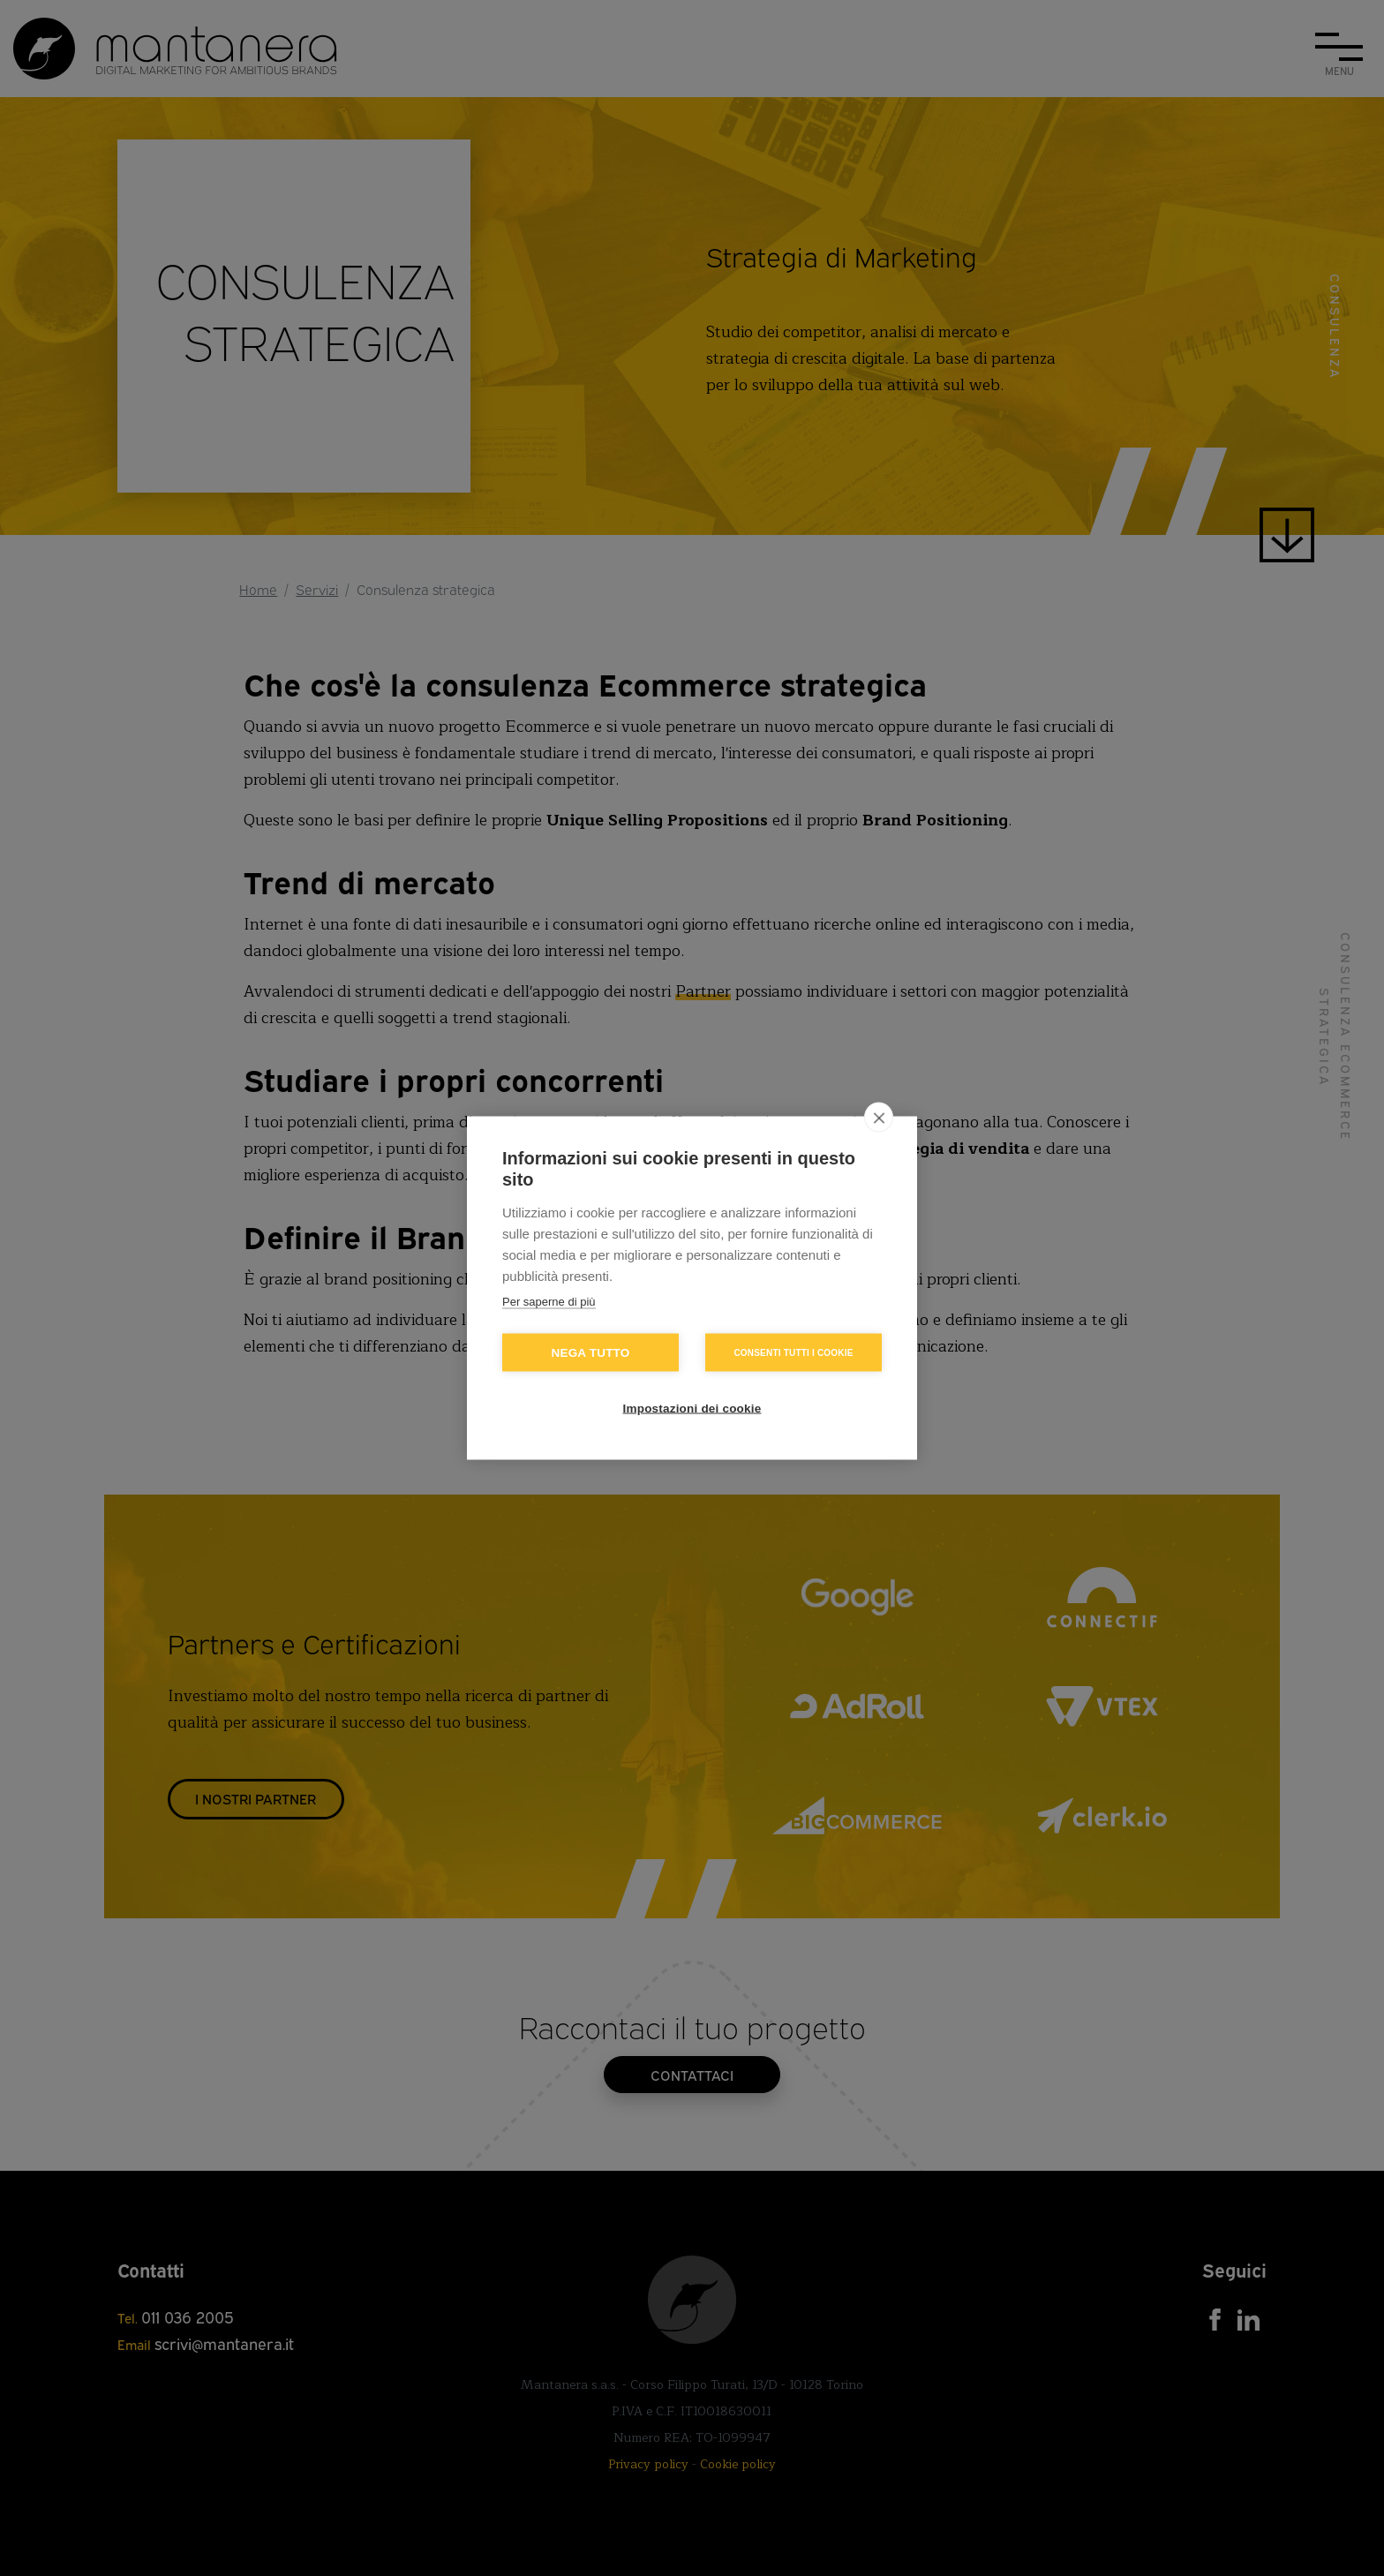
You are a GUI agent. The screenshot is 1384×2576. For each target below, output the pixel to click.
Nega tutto (591, 1353)
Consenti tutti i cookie (793, 1352)
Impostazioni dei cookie (692, 1408)
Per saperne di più (549, 1301)
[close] (878, 1118)
